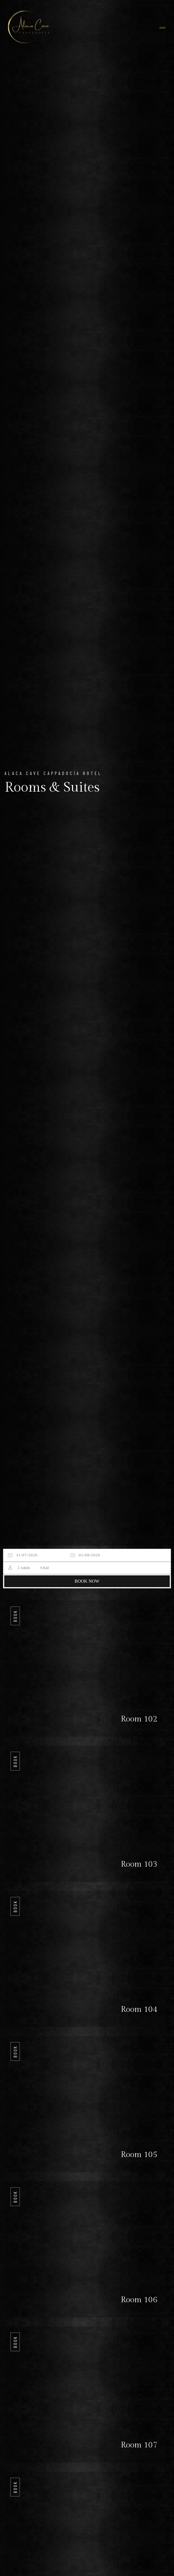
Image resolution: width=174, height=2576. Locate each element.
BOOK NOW (86, 1581)
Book (15, 1616)
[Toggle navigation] (162, 28)
